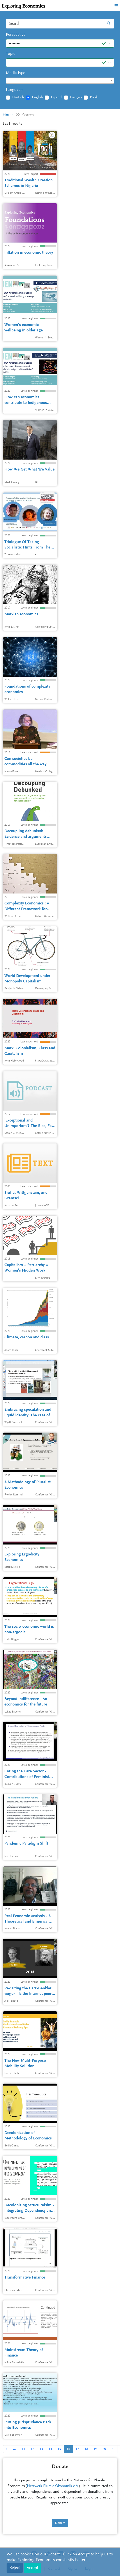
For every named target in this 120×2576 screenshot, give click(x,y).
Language (14, 90)
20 (104, 2449)
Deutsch (18, 97)
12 (32, 2449)
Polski (94, 97)
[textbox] (60, 81)
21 (113, 2449)
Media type (15, 73)
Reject (14, 2568)
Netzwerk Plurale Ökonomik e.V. (53, 2486)
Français (76, 97)
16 (68, 2449)
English (37, 97)
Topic (10, 54)
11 (23, 2449)
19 (95, 2449)
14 (50, 2449)
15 (59, 2449)
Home (8, 115)
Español (56, 97)
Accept (32, 2568)
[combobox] (60, 81)
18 (86, 2449)
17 (77, 2449)
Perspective (15, 35)
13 (41, 2449)
